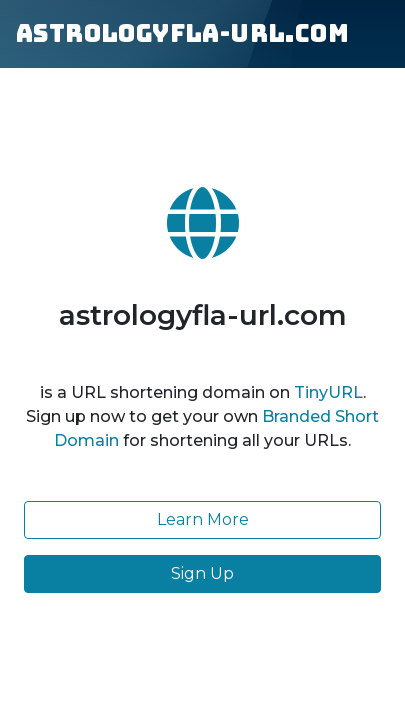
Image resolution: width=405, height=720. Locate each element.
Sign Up (202, 573)
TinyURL (328, 392)
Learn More (203, 519)
